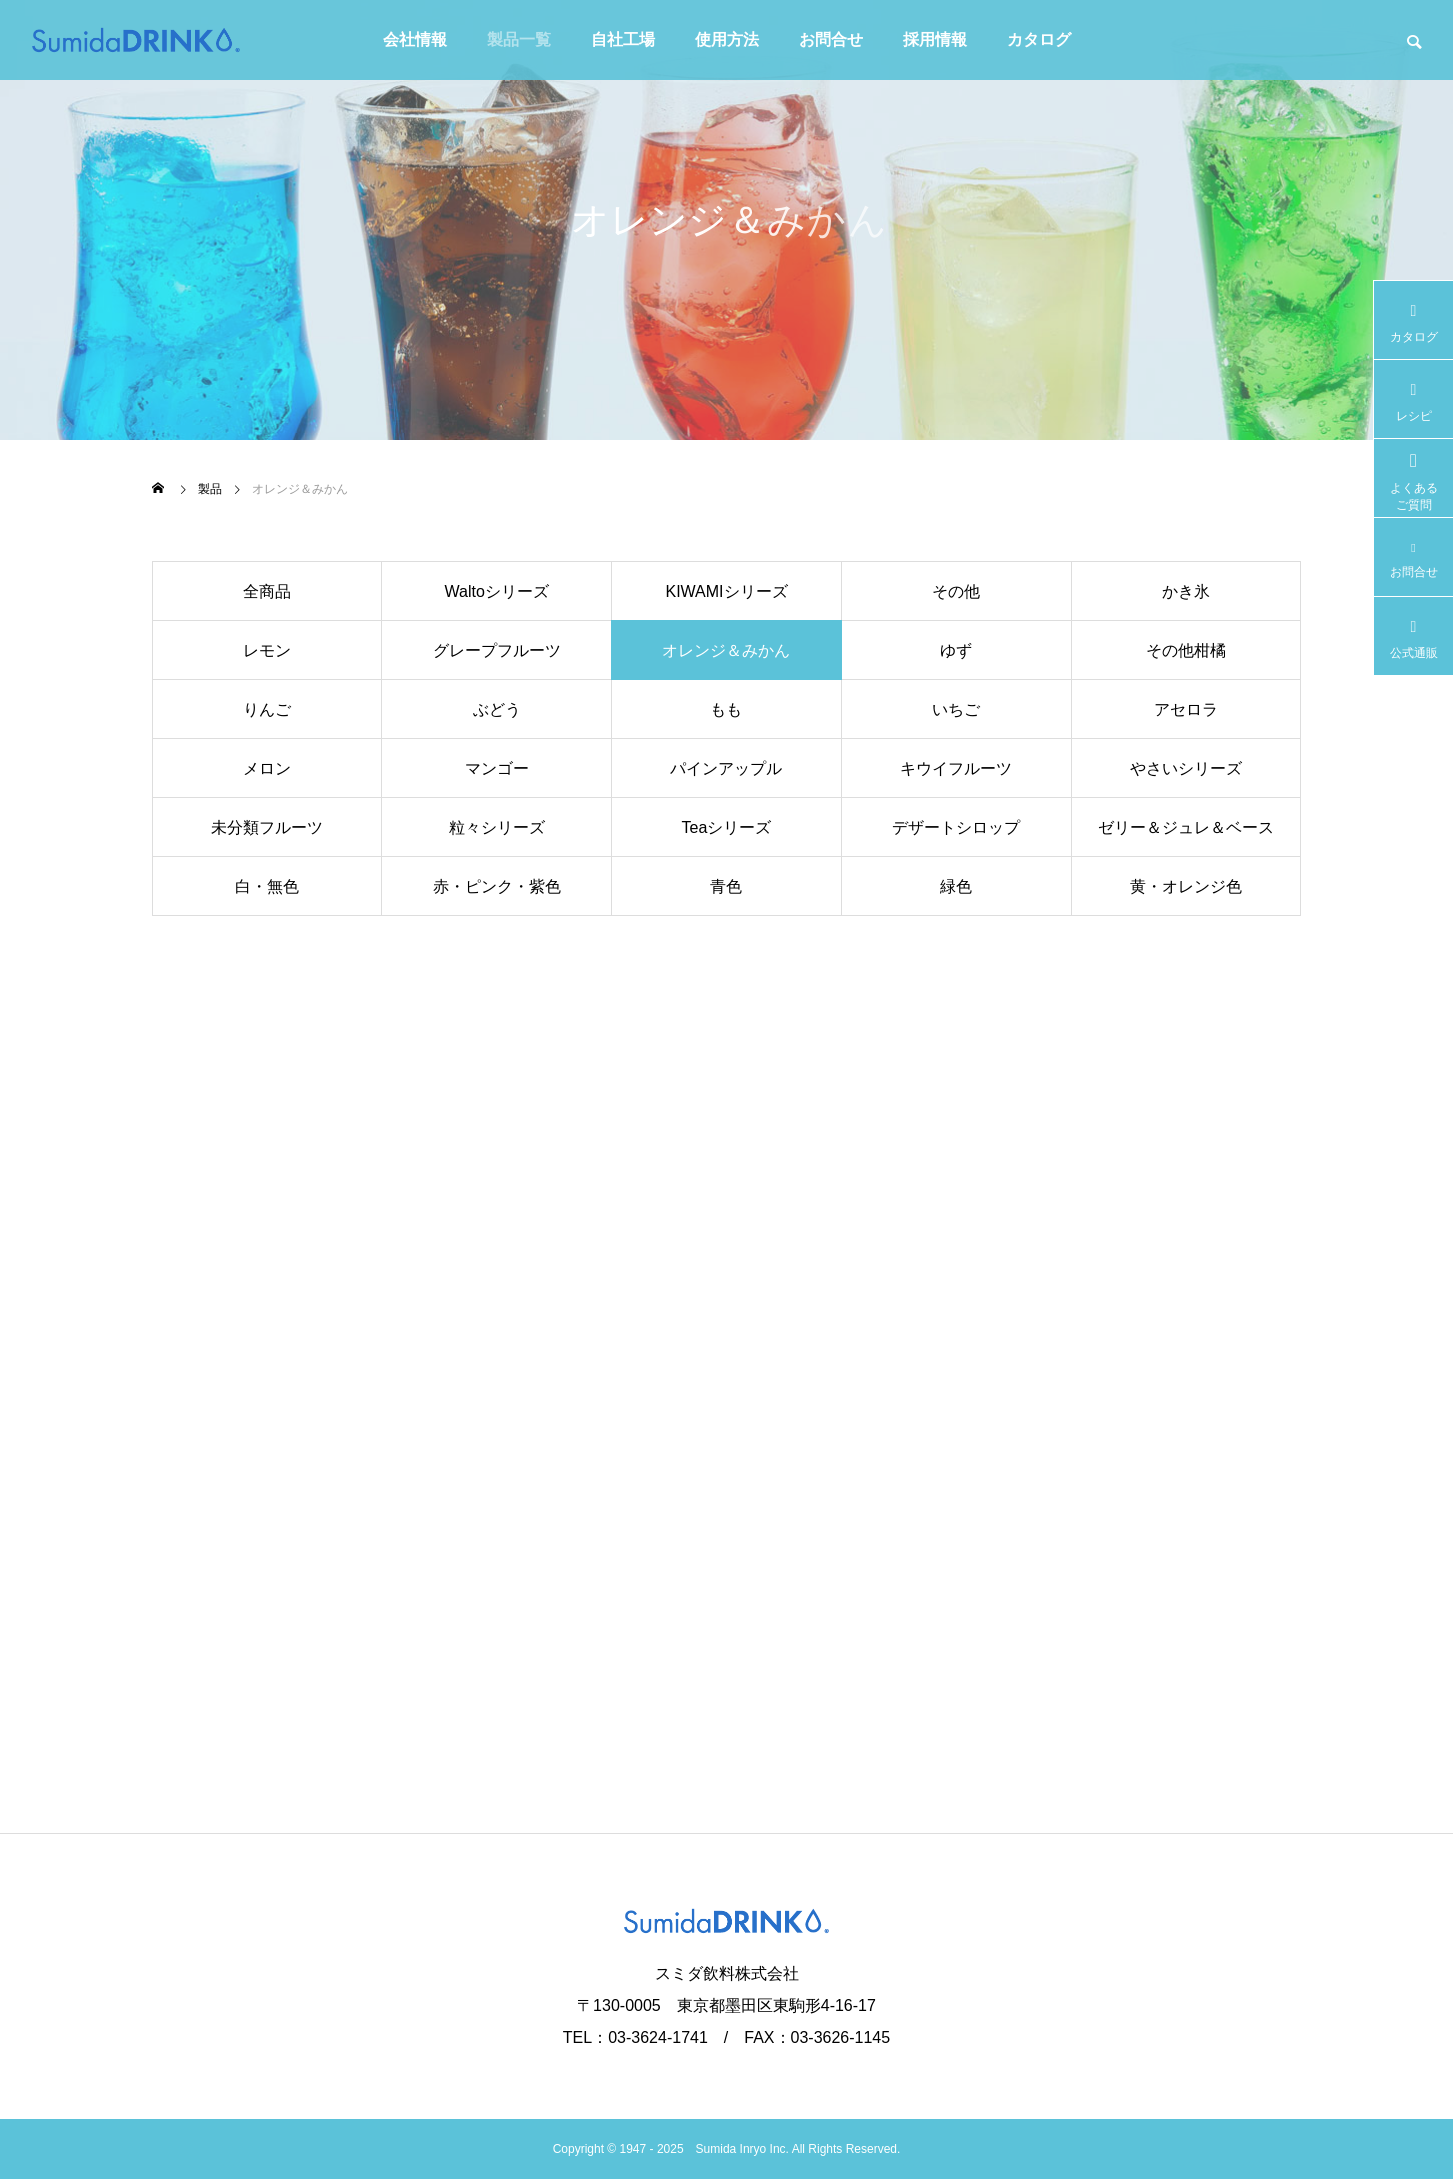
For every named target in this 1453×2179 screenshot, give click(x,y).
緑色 (956, 886)
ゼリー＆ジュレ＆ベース (1186, 827)
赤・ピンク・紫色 (497, 886)
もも (726, 709)
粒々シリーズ (497, 827)
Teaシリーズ (727, 827)
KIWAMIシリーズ (726, 591)
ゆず (956, 650)
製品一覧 (519, 39)
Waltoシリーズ (497, 591)
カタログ (1039, 39)
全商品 (267, 591)
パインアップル (726, 768)
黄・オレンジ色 (1186, 886)
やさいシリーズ (1186, 768)
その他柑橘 (1186, 650)
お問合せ (831, 39)
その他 (956, 591)
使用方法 (727, 39)
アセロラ (1186, 709)
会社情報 (415, 39)
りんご (267, 709)
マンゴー (497, 768)
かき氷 (1186, 591)
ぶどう (497, 709)
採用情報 (935, 39)
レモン (267, 650)
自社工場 (623, 39)
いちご (956, 709)
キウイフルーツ (956, 768)
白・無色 (267, 886)
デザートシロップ (956, 827)
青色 (726, 886)
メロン (267, 768)
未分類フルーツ (267, 827)
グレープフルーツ (497, 650)
